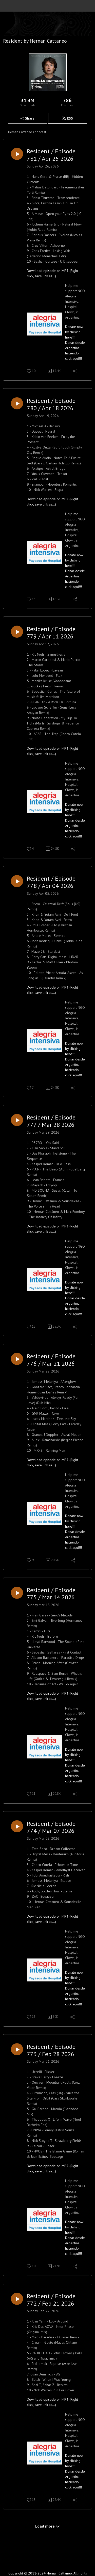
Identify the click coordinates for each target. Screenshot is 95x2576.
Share (27, 118)
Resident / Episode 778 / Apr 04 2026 (51, 882)
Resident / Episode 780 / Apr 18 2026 (51, 404)
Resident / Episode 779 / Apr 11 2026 (51, 633)
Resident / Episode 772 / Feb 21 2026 (51, 2300)
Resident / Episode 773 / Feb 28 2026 (51, 2050)
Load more (47, 2526)
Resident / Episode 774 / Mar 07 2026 (51, 1827)
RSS (67, 118)
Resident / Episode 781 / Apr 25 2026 (51, 155)
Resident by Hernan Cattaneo (35, 41)
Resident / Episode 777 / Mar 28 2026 (51, 1121)
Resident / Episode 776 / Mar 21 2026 (51, 1360)
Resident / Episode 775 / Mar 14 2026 (51, 1594)
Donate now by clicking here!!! (74, 332)
